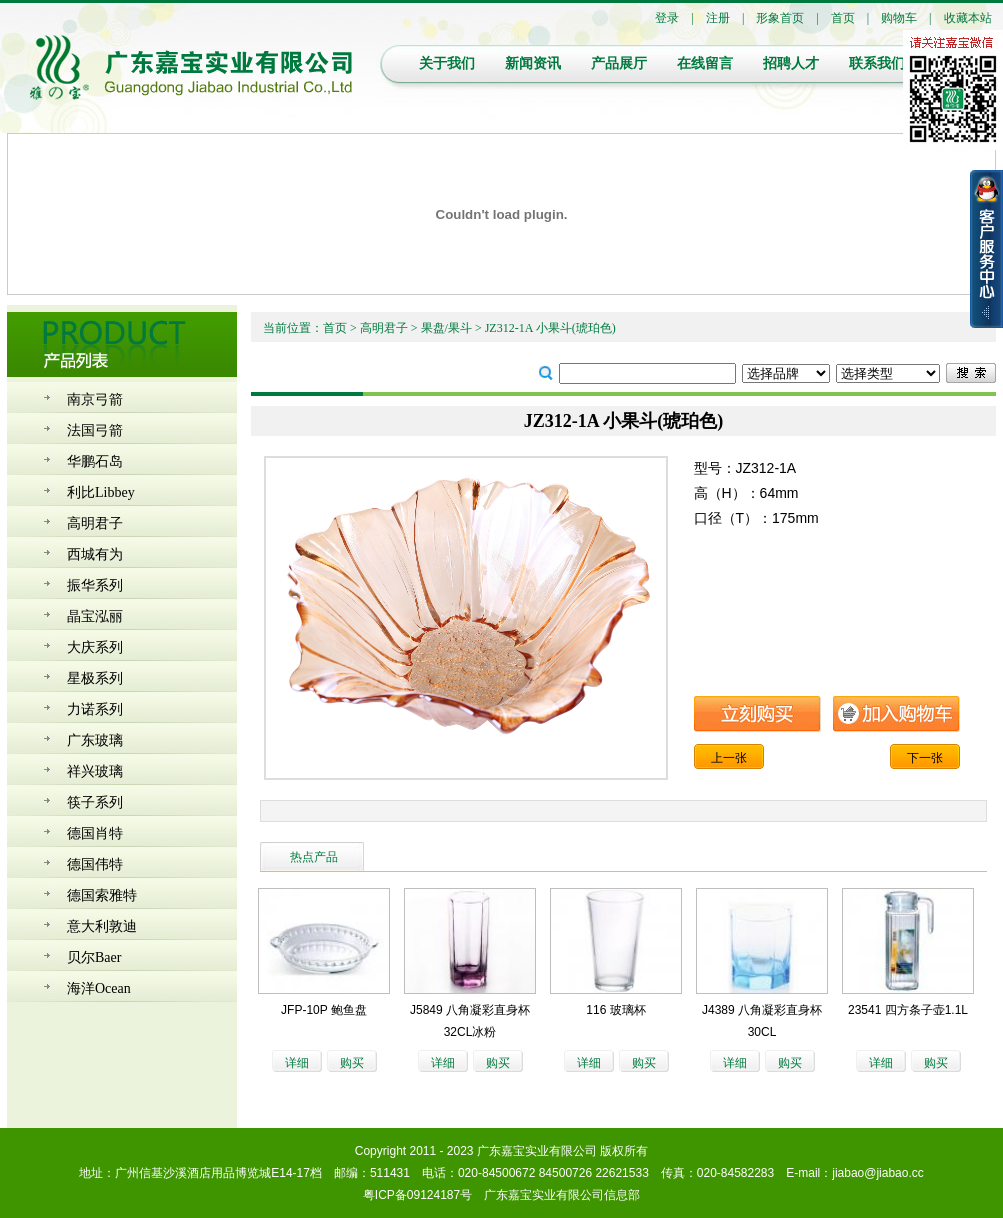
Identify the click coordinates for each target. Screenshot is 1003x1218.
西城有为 (95, 554)
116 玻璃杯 (615, 1010)
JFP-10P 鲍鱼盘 (324, 1010)
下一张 (925, 758)
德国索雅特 (102, 895)
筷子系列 (95, 802)
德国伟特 (95, 864)
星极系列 (95, 678)
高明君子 (95, 523)
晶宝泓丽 (95, 616)
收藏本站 (968, 18)
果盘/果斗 (446, 328)
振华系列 (95, 585)
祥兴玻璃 (95, 771)
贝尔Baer (94, 957)
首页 (843, 18)
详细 (297, 1063)
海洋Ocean (99, 988)
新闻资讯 (533, 63)
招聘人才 (791, 63)
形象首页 (780, 18)
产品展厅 (619, 63)
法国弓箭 (95, 430)
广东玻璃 (95, 740)
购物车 (899, 18)
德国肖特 (95, 833)
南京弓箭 (95, 399)
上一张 (729, 758)
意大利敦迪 (102, 926)
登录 (667, 18)
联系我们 (877, 63)
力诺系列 (95, 709)
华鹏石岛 (95, 461)
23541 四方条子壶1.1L (908, 1010)
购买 (352, 1063)
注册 (718, 18)
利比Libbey (101, 492)
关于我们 (447, 63)
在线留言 (705, 63)
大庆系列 (95, 647)
